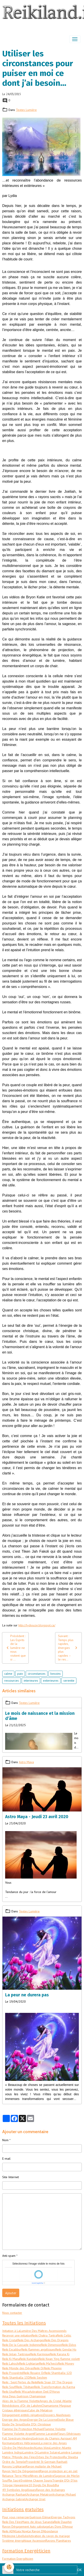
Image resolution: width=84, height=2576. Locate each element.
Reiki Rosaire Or (33, 2373)
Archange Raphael (14, 2494)
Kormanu (8, 2443)
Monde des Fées (24, 2457)
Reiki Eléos (69, 2345)
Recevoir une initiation (17, 2335)
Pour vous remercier (16, 2517)
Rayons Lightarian (14, 2466)
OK (79, 2570)
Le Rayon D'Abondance (43, 2531)
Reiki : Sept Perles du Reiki (19, 2382)
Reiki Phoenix (53, 2368)
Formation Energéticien (17, 2559)
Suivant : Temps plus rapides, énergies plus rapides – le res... (68, 1647)
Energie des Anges (15, 2420)
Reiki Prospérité (12, 2373)
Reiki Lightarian (29, 2363)
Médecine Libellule (15, 2536)
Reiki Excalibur (11, 2349)
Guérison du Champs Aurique (51, 2438)
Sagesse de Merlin (67, 2476)
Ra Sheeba (70, 2457)
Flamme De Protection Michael (22, 2429)
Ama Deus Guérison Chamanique (24, 2396)
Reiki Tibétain (25, 2387)
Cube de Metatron (40, 2410)
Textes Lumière (26, 110)
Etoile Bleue (65, 2420)
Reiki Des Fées (12, 2522)
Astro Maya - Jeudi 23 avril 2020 (36, 1816)
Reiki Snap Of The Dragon (54, 2382)
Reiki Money (66, 2363)
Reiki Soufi (9, 2387)
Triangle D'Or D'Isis (65, 2480)
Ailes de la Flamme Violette (21, 2401)
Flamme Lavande (45, 2434)
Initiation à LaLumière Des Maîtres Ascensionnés (34, 2331)
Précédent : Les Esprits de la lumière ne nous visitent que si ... (15, 1647)
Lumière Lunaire (70, 2452)
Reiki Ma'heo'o (48, 2363)
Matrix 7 (7, 2457)
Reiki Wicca (22, 2392)
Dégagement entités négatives (22, 2415)
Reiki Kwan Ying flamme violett (59, 2359)
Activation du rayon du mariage (49, 2536)
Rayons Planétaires (58, 2541)
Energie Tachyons (63, 2517)
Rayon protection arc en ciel (59, 2471)
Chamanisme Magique (56, 2406)
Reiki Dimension (51, 2345)
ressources (11, 1680)
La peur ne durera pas (27, 1994)
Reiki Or (39, 2368)
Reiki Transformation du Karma (54, 2387)
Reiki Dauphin (63, 2522)
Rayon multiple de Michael (44, 2466)
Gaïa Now (21, 2531)
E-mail (6, 2159)
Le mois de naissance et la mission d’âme (40, 1716)
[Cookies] (9, 2567)
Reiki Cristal (9, 2340)
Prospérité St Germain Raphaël (46, 2462)
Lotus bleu (43, 2448)
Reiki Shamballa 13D (16, 2378)
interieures (31, 1680)
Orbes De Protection (49, 2457)
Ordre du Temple (14, 2462)
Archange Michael (64, 2494)
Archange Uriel (35, 2499)
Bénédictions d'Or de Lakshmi (22, 2406)
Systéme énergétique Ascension (23, 2541)
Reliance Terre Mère (16, 2476)
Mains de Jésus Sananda (38, 2522)
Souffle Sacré (11, 2480)
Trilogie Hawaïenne (15, 2485)
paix (20, 1674)
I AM (74, 2438)
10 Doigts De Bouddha (43, 2485)
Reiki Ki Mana (11, 2359)
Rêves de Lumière (42, 2476)
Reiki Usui (8, 2392)
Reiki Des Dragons (56, 2340)
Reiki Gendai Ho (65, 2349)
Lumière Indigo (12, 2452)
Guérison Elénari (41, 2517)
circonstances (36, 1674)
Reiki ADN (8, 2531)
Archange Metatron (39, 2494)
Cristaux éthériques (15, 2410)
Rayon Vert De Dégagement (21, 2471)
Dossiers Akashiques (57, 2415)
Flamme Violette (54, 2429)
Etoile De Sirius (12, 2424)
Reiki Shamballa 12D (58, 2373)
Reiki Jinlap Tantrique (16, 2354)
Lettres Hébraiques (26, 2443)
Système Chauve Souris (36, 2480)
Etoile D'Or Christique (37, 2424)
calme (8, 1674)
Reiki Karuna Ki (59, 2354)
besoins (55, 1674)
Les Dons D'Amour (61, 2527)
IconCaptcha (37, 2283)
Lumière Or (30, 2452)
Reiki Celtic (64, 2335)
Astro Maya (26, 1762)
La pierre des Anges (53, 2443)
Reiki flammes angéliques (38, 2349)
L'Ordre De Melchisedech (19, 2448)
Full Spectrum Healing (17, 2438)
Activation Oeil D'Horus (44, 2392)
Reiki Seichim (38, 2378)
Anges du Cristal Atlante (56, 2401)
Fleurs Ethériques (69, 2434)
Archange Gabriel (14, 2499)
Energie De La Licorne (42, 2420)
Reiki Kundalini (29, 2359)
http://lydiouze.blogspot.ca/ (36, 1625)
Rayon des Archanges (50, 2490)
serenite (68, 1680)
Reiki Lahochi (10, 2363)
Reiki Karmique (40, 2354)
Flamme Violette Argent (18, 2434)
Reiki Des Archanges (30, 2340)
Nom (5, 2140)
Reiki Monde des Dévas (18, 2368)
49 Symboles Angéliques (19, 2490)
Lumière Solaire (48, 2452)
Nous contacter (12, 2313)
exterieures (50, 1680)
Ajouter (10, 2293)
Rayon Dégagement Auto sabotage (25, 2527)
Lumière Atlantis (60, 2448)
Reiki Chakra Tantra (44, 2335)
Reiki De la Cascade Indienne (21, 2345)
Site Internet (10, 2177)
